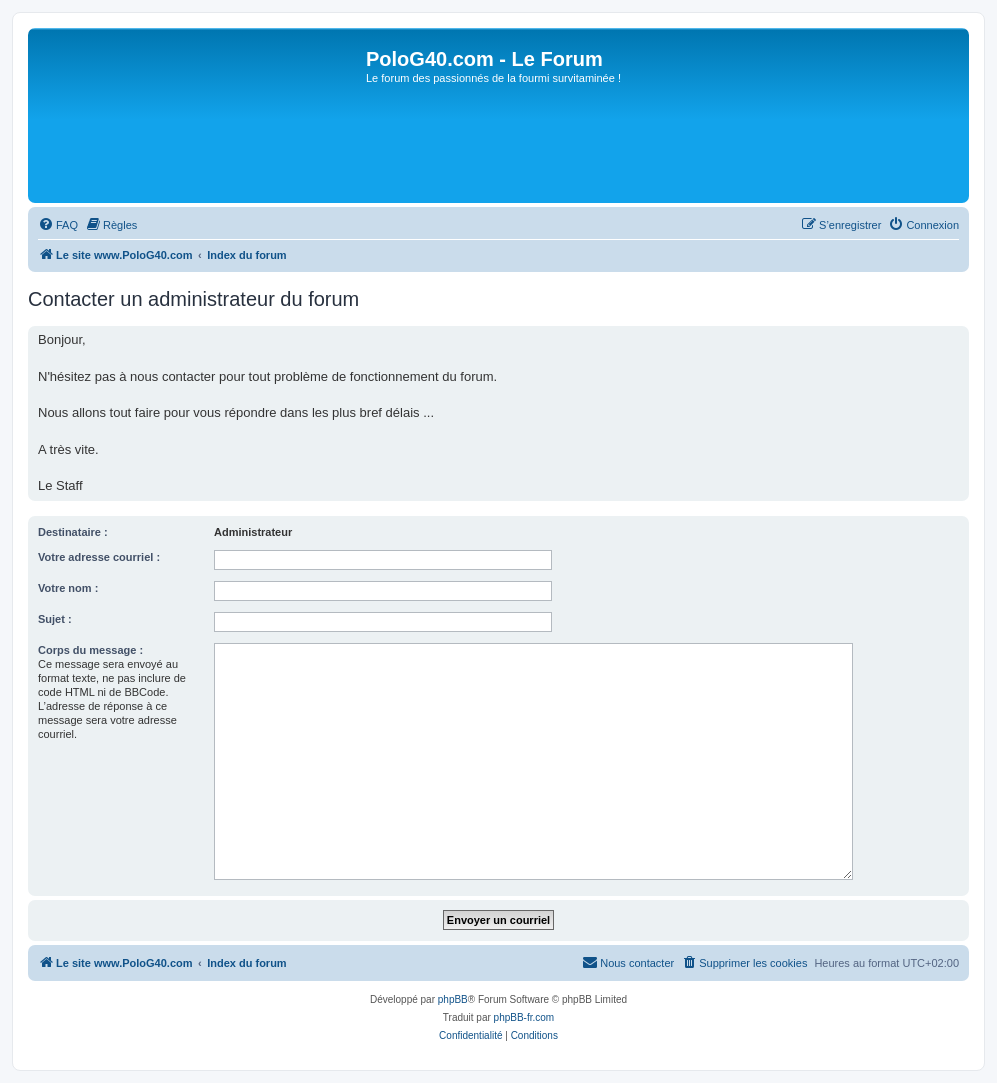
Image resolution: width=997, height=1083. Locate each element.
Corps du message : (90, 650)
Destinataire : (73, 532)
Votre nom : (68, 588)
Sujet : (55, 619)
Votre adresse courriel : (99, 557)
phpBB (453, 999)
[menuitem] (58, 225)
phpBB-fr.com (524, 1017)
